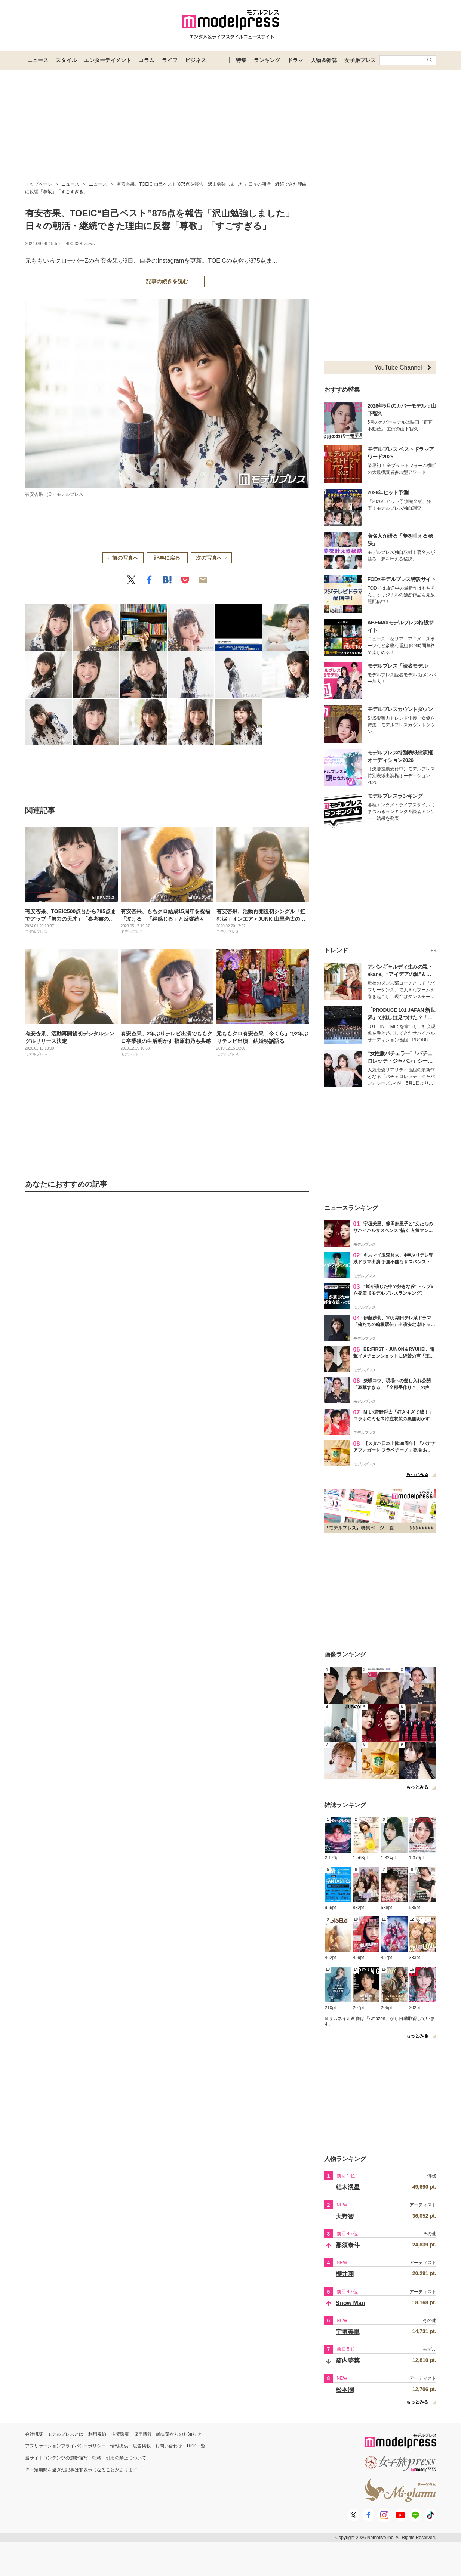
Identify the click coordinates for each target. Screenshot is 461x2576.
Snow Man (350, 2303)
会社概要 (34, 2434)
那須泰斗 (348, 2245)
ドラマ (295, 60)
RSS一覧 (196, 2446)
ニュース (37, 60)
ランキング (267, 60)
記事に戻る (167, 558)
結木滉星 (348, 2187)
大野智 (345, 2216)
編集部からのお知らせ (178, 2434)
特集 (241, 60)
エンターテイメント (107, 60)
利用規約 (97, 2434)
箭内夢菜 (348, 2360)
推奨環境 (120, 2434)
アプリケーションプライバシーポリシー (65, 2446)
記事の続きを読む (167, 281)
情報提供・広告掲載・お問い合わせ (146, 2446)
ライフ (170, 60)
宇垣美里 (348, 2332)
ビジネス (195, 60)
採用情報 (143, 2434)
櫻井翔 (345, 2274)
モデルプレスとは (65, 2434)
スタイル (66, 60)
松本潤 (345, 2390)
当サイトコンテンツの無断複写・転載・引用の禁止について (85, 2458)
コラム (146, 60)
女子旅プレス (360, 60)
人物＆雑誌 (324, 60)
